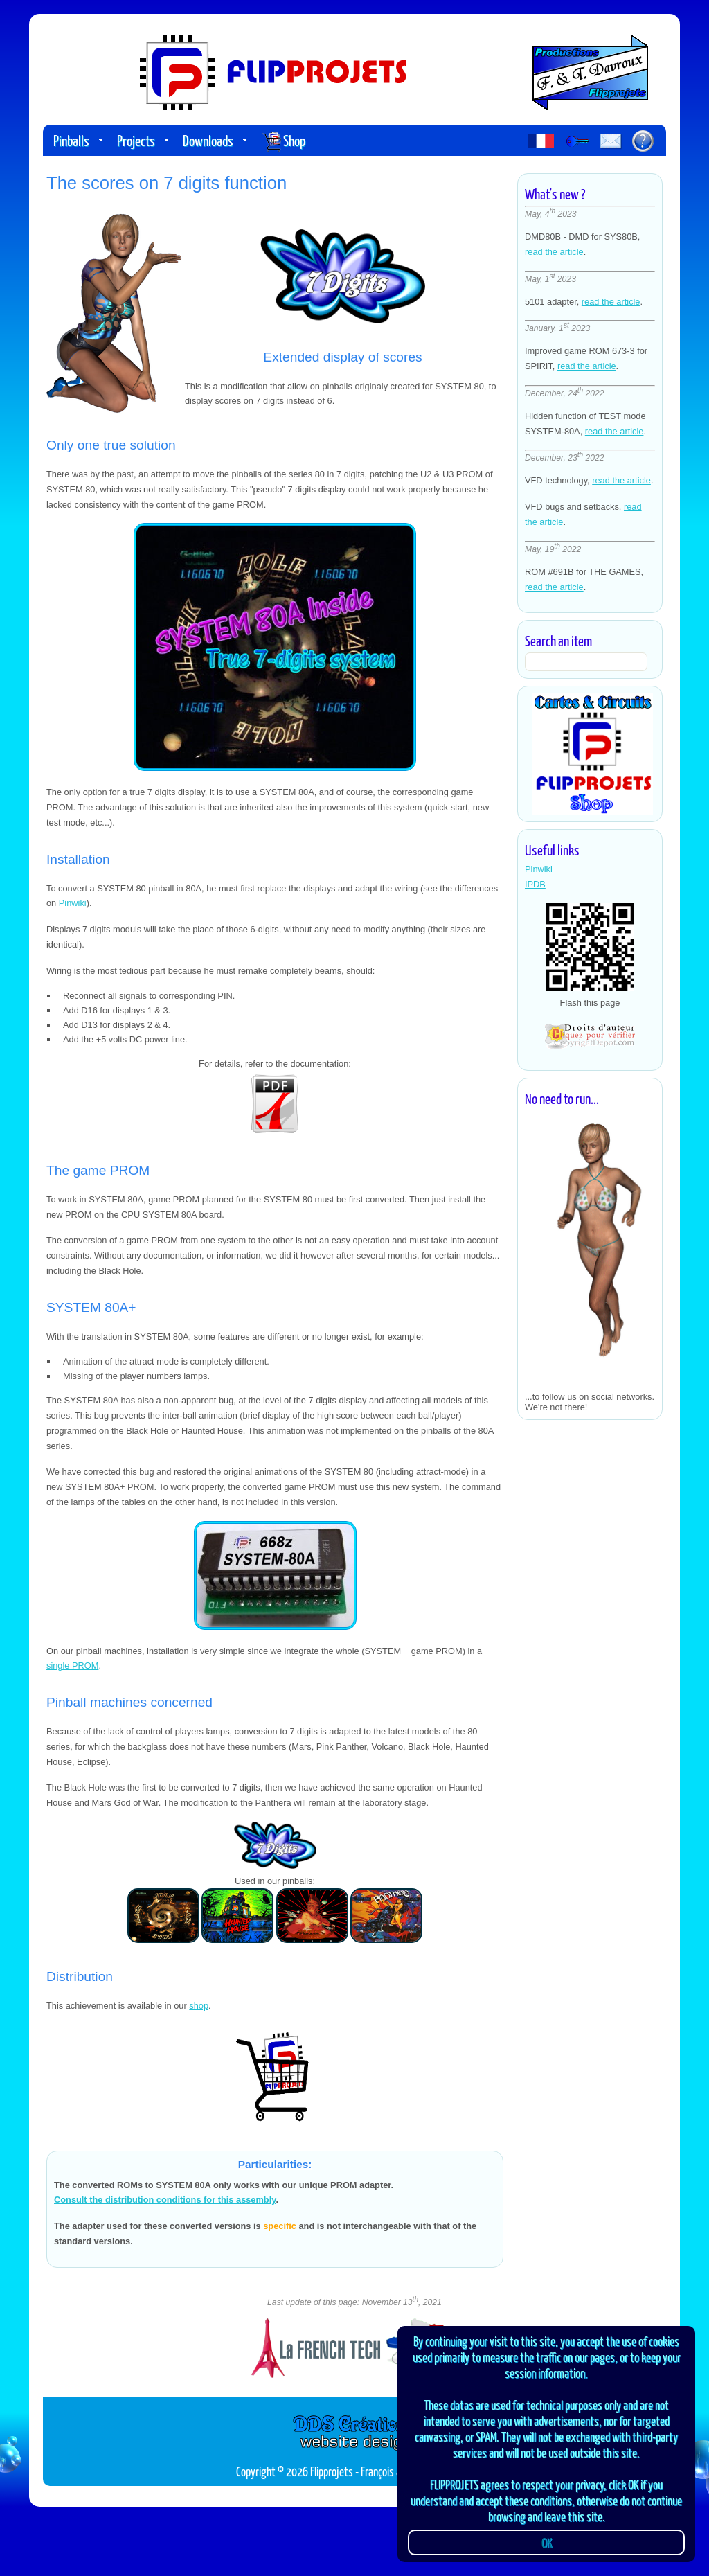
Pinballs (78, 140)
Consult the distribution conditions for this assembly (165, 2199)
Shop (283, 142)
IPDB (535, 884)
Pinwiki (539, 869)
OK (546, 2542)
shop (198, 2005)
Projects (143, 140)
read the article (554, 252)
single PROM (72, 1665)
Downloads (215, 140)
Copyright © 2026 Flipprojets (294, 2471)
